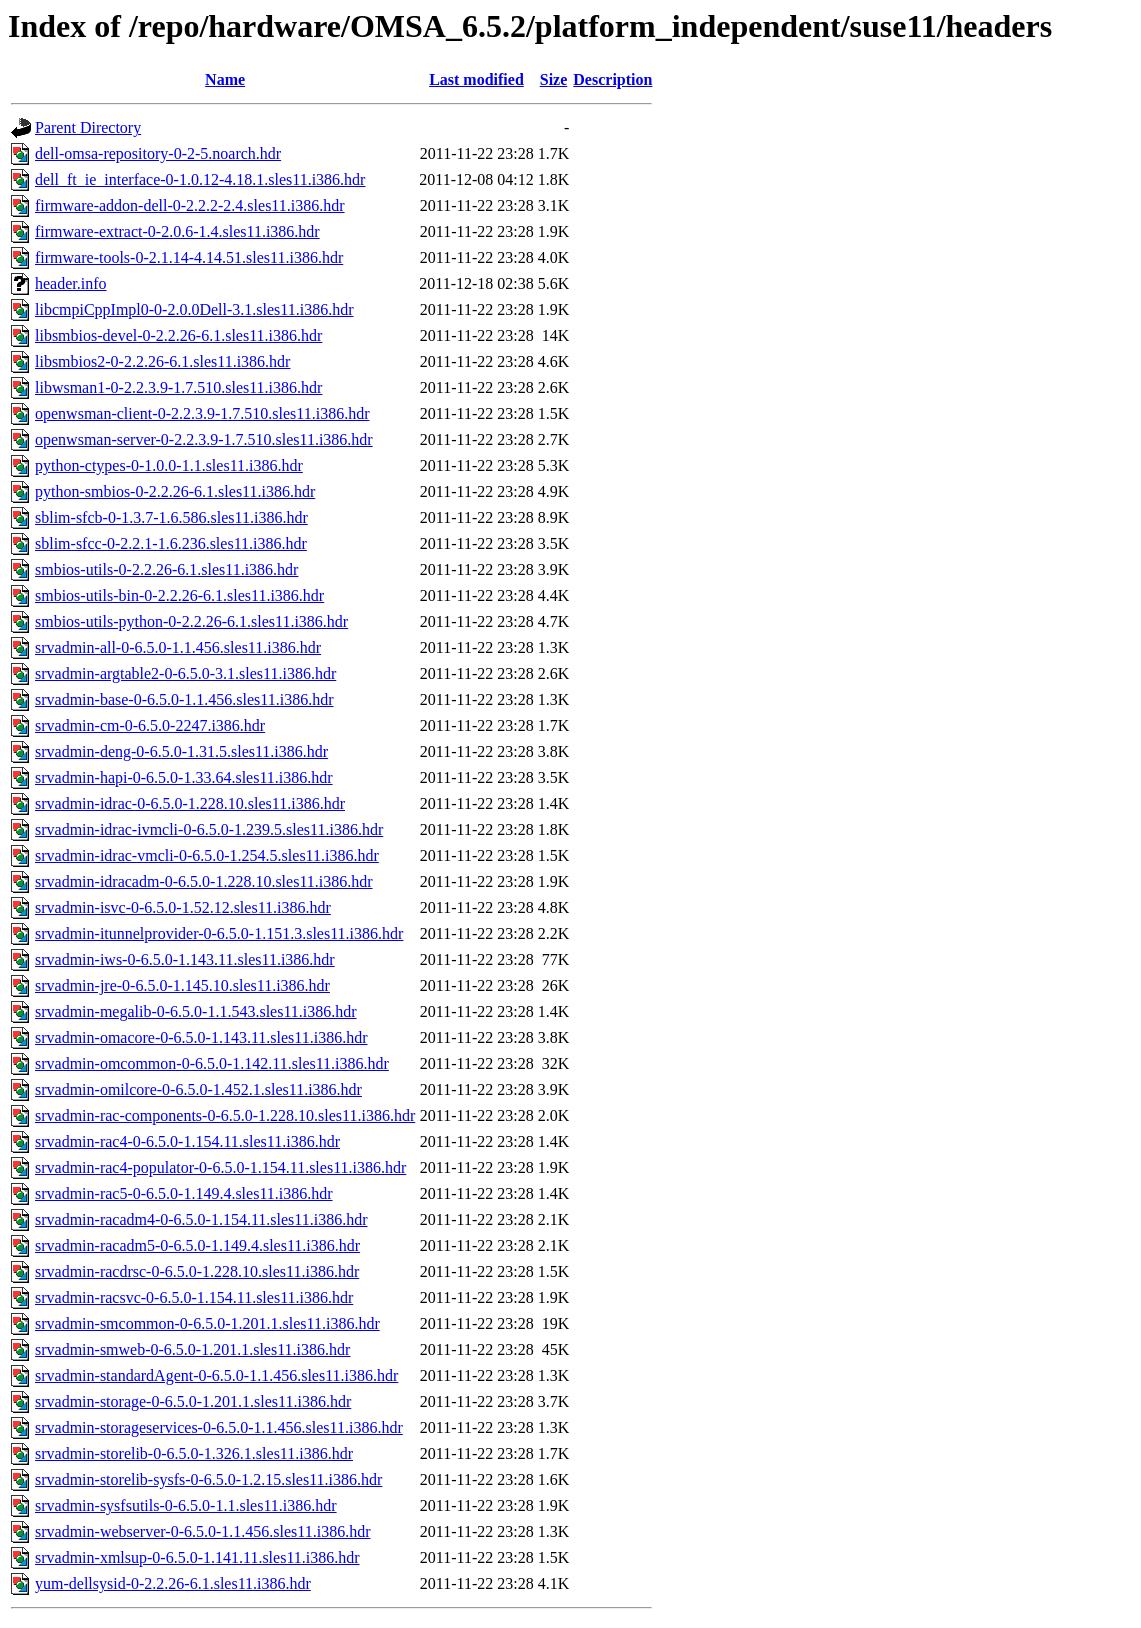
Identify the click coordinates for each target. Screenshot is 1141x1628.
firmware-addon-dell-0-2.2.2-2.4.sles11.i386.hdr (190, 205)
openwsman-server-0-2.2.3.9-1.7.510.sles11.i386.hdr (204, 439)
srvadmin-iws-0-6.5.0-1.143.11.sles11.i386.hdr (185, 959)
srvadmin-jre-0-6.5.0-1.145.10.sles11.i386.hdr (182, 985)
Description (612, 79)
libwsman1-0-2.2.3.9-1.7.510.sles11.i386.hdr (178, 387)
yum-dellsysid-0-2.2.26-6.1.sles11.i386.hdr (173, 1583)
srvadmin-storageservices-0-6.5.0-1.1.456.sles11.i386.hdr (219, 1427)
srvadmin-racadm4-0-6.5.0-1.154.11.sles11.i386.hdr (201, 1219)
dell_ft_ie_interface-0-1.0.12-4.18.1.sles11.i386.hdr (200, 179)
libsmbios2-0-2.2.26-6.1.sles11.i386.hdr (162, 361)
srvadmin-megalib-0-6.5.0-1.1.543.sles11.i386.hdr (196, 1011)
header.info (71, 283)
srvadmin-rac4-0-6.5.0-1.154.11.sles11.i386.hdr (187, 1141)
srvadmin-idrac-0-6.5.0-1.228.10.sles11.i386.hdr (190, 803)
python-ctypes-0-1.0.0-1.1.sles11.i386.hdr (169, 465)
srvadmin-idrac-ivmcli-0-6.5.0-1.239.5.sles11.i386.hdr (209, 829)
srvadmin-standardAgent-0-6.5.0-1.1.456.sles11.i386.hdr (216, 1375)
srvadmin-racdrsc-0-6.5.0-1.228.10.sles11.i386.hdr (197, 1271)
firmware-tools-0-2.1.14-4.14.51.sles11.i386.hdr (189, 257)
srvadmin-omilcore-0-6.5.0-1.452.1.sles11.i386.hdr (198, 1089)
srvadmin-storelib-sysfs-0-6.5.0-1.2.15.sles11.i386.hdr (208, 1479)
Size (554, 79)
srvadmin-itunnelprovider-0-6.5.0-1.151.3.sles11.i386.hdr (219, 933)
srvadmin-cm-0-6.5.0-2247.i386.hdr (150, 725)
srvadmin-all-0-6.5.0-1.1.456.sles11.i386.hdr (178, 647)
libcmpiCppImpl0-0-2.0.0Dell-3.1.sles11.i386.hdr (194, 309)
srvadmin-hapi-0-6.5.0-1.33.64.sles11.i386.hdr (184, 777)
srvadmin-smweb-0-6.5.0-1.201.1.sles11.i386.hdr (192, 1349)
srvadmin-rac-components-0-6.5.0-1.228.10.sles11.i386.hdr (225, 1115)
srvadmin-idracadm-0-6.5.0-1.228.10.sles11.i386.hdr (204, 881)
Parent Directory (88, 127)
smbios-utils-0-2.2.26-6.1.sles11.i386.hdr (166, 569)
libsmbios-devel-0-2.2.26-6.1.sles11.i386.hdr (178, 335)
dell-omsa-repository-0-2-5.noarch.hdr (158, 153)
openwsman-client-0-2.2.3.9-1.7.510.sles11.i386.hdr (202, 413)
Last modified (476, 79)
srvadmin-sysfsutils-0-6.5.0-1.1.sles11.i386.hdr (186, 1505)
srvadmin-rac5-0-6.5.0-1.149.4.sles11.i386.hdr (184, 1193)
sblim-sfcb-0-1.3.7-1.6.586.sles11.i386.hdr (171, 517)
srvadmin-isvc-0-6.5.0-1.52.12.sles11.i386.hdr (183, 907)
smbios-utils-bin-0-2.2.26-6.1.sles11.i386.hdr (179, 595)
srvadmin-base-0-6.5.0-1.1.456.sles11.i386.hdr (184, 699)
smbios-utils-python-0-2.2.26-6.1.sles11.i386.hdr (191, 621)
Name (225, 79)
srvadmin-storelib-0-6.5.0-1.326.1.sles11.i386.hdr (194, 1453)
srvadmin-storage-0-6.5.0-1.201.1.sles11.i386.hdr (193, 1401)
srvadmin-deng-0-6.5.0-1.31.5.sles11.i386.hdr (181, 751)
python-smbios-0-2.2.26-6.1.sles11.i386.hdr (175, 491)
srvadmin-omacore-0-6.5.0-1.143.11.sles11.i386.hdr (201, 1037)
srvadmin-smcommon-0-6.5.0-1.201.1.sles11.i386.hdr (207, 1323)
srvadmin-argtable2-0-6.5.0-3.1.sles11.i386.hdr (185, 673)
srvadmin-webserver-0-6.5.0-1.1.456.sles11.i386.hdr (202, 1531)
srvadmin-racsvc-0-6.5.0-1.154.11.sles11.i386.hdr (194, 1297)
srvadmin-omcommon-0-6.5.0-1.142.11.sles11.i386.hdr (212, 1063)
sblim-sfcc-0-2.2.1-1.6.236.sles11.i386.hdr (171, 543)
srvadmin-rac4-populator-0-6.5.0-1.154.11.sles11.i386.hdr (220, 1167)
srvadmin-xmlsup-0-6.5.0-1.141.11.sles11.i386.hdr (197, 1557)
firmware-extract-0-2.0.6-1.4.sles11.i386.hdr (177, 231)
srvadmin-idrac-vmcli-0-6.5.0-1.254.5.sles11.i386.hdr (207, 855)
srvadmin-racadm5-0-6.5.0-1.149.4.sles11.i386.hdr (197, 1245)
